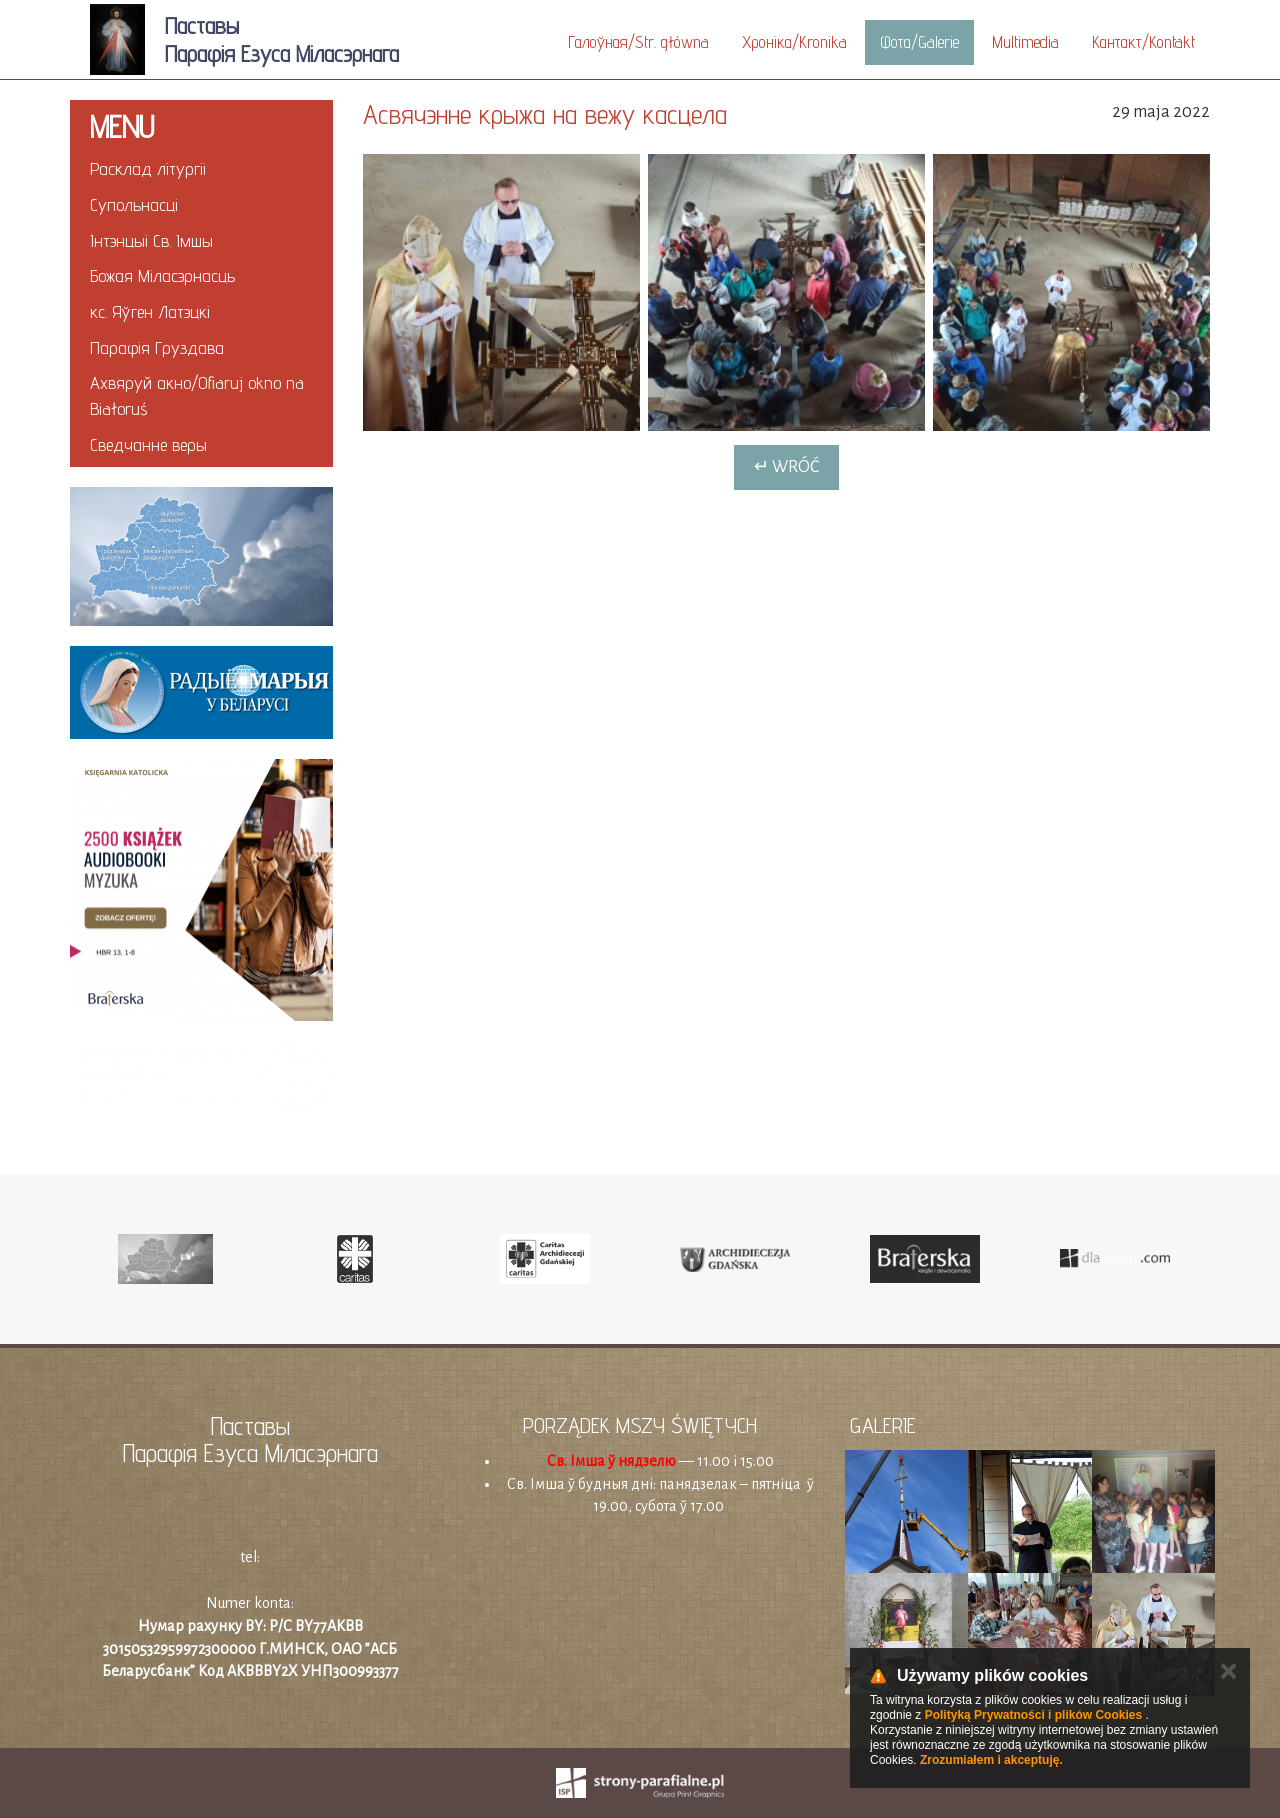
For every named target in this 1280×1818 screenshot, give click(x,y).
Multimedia (1025, 42)
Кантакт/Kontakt (1143, 42)
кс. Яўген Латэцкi (150, 311)
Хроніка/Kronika (794, 42)
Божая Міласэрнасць (162, 275)
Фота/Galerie (919, 42)
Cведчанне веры (148, 444)
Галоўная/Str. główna (638, 42)
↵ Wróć (786, 467)
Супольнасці (134, 204)
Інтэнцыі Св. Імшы (151, 240)
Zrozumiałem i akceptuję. (991, 1760)
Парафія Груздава (157, 347)
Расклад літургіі (148, 168)
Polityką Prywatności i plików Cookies (1033, 1715)
